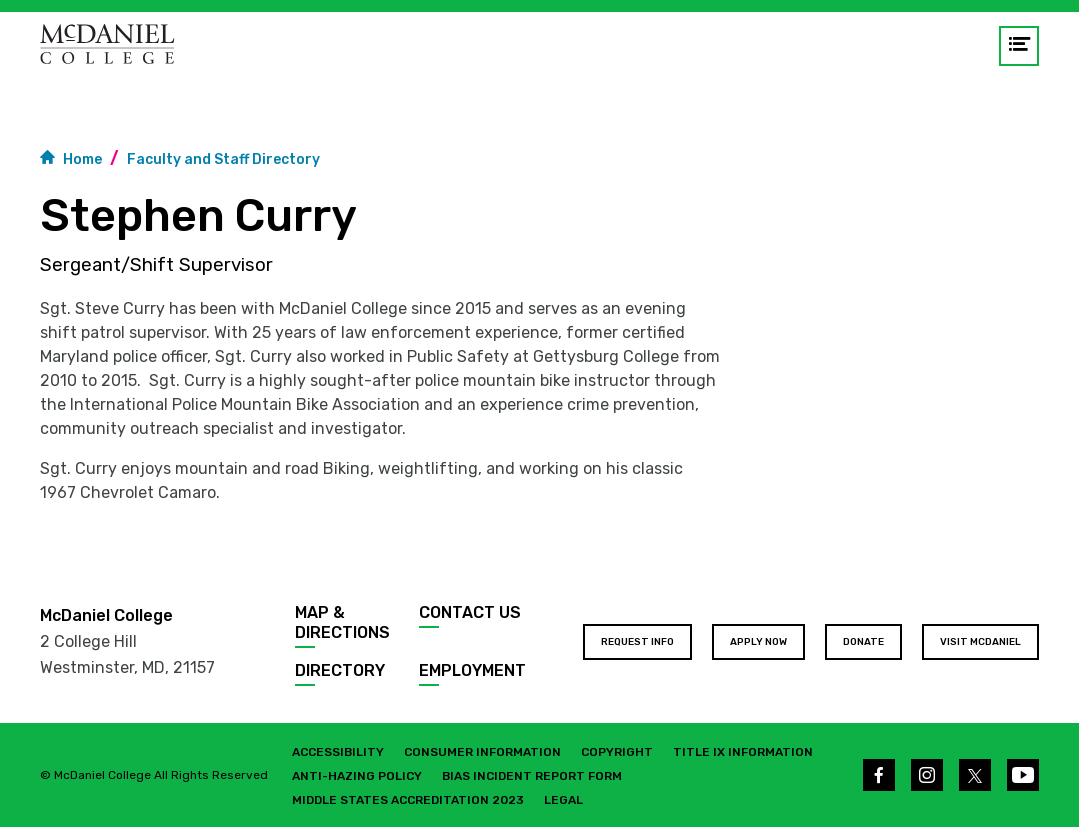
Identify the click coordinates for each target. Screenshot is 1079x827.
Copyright (617, 752)
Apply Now (758, 642)
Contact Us (470, 612)
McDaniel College (106, 615)
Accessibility (338, 752)
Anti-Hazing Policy (357, 776)
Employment (472, 670)
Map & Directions (342, 622)
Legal (563, 800)
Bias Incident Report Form (532, 776)
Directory (340, 670)
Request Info (637, 642)
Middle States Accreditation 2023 (408, 800)
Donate (863, 642)
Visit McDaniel (980, 642)
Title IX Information (743, 752)
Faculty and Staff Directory (223, 159)
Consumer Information (482, 752)
